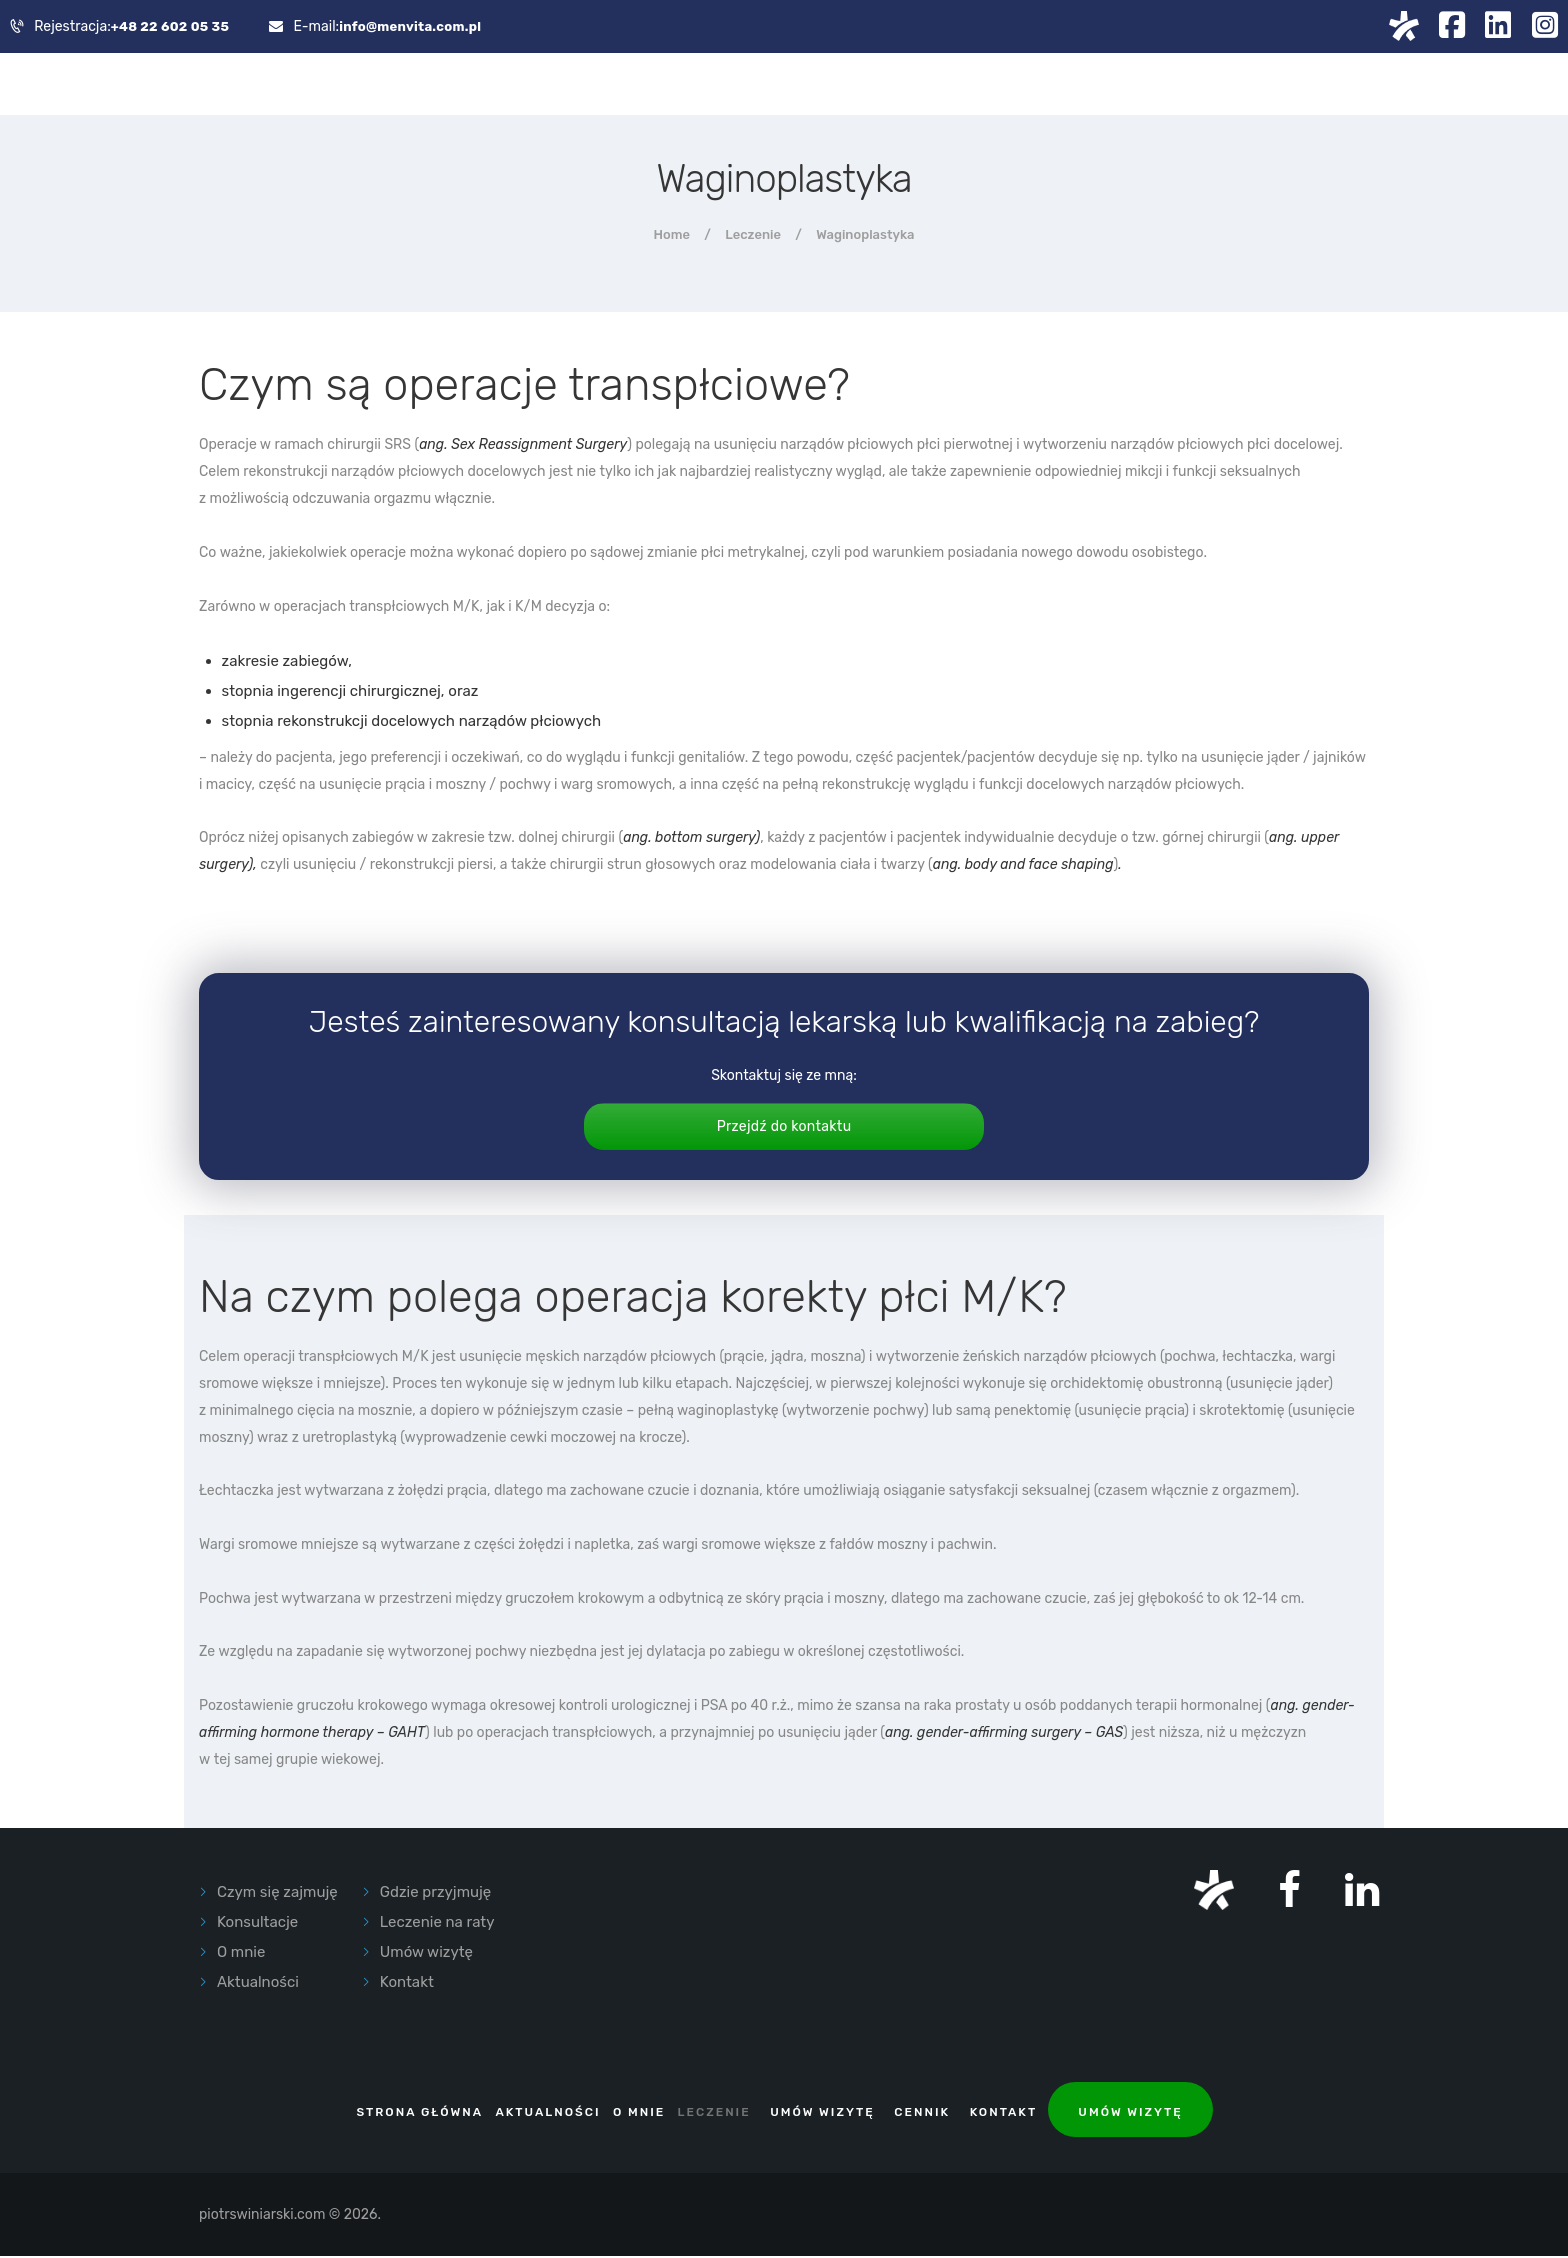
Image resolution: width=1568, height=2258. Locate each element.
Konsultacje (257, 1925)
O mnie (241, 1955)
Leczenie (753, 236)
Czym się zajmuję (277, 1895)
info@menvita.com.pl (416, 27)
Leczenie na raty (437, 1925)
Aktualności (258, 1985)
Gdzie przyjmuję (435, 1895)
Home (672, 236)
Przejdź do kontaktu (783, 1128)
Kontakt (407, 1985)
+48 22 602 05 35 (172, 27)
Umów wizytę (426, 1955)
